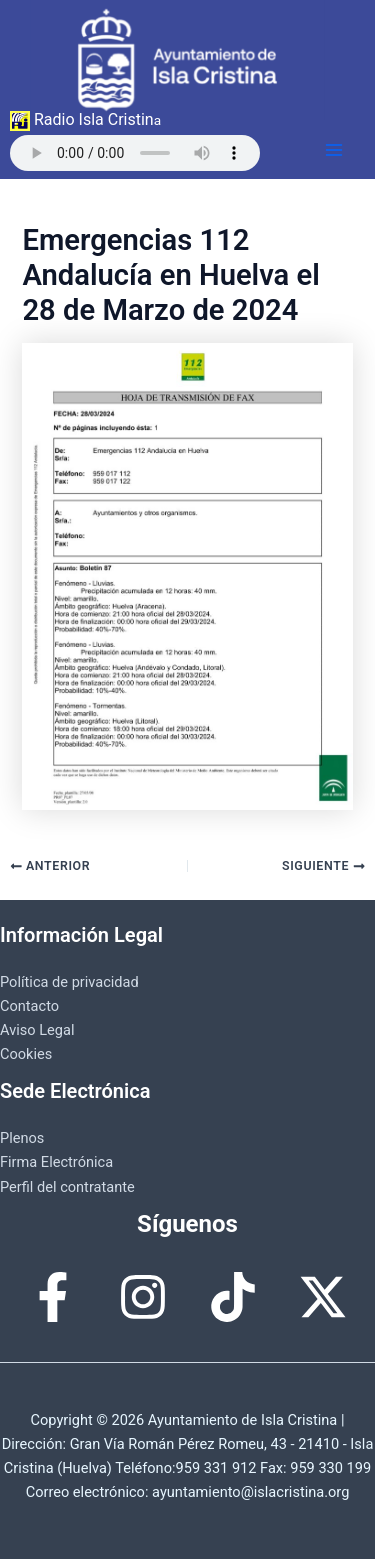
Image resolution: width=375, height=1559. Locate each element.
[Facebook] (53, 1297)
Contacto (29, 1006)
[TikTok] (233, 1297)
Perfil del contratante (67, 1187)
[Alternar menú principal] (334, 150)
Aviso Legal (37, 1030)
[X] (323, 1297)
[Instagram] (143, 1297)
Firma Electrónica (56, 1162)
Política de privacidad (69, 982)
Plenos (22, 1138)
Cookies (26, 1054)
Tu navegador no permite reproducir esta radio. (135, 153)
